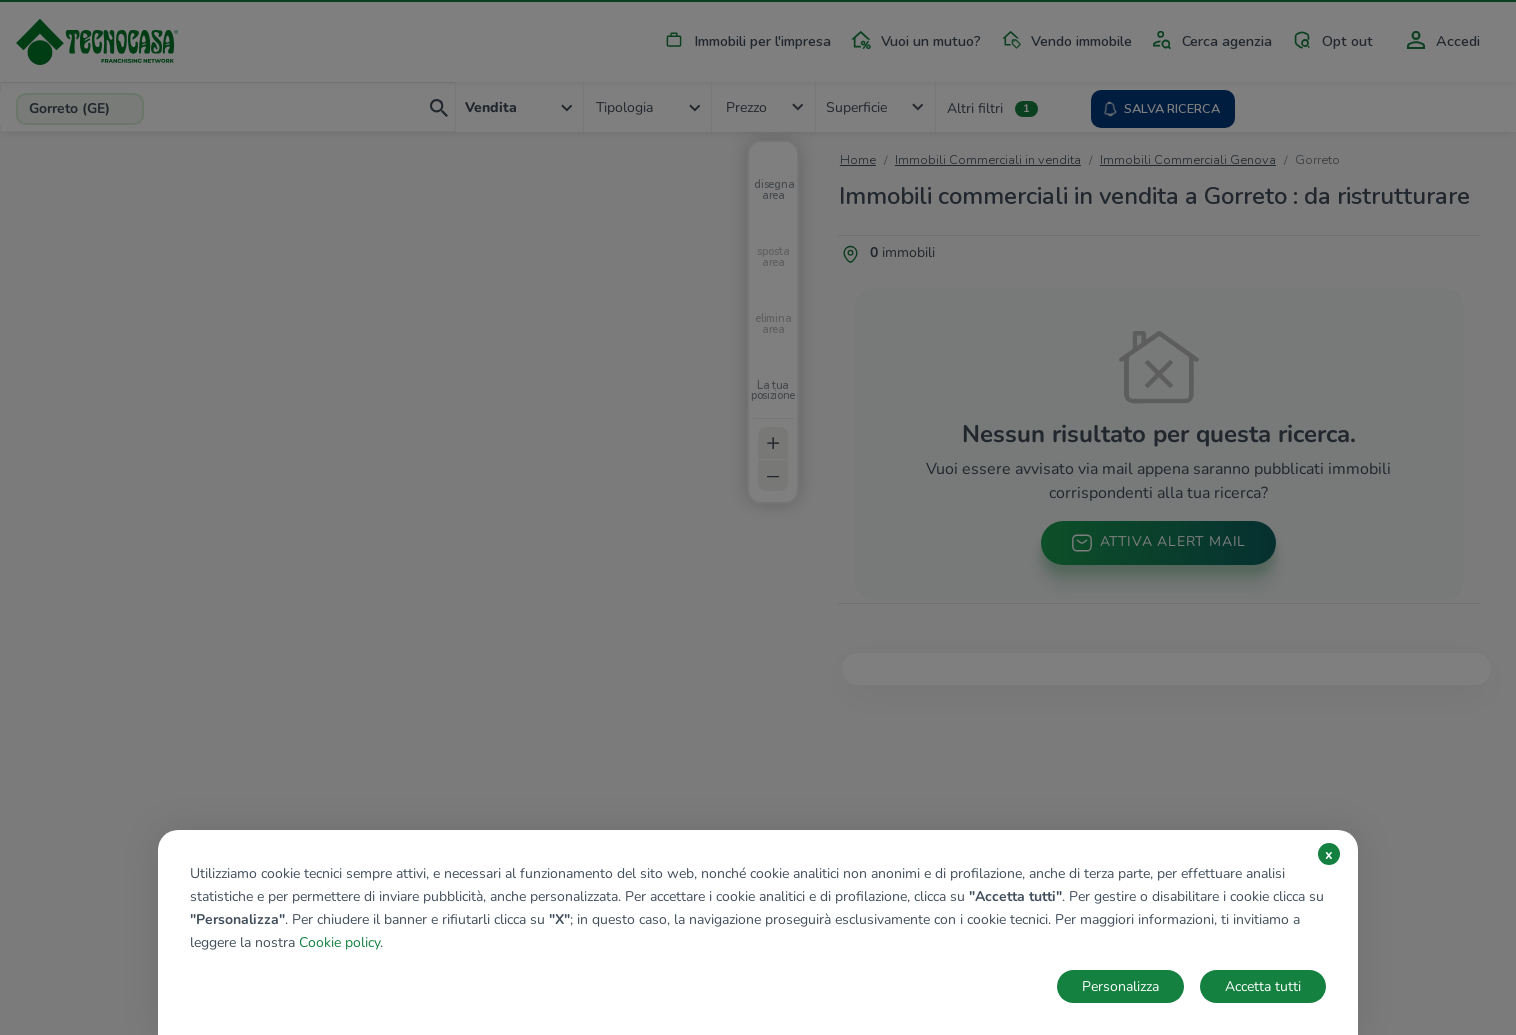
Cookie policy (339, 942)
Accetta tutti (1263, 986)
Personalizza (1120, 986)
